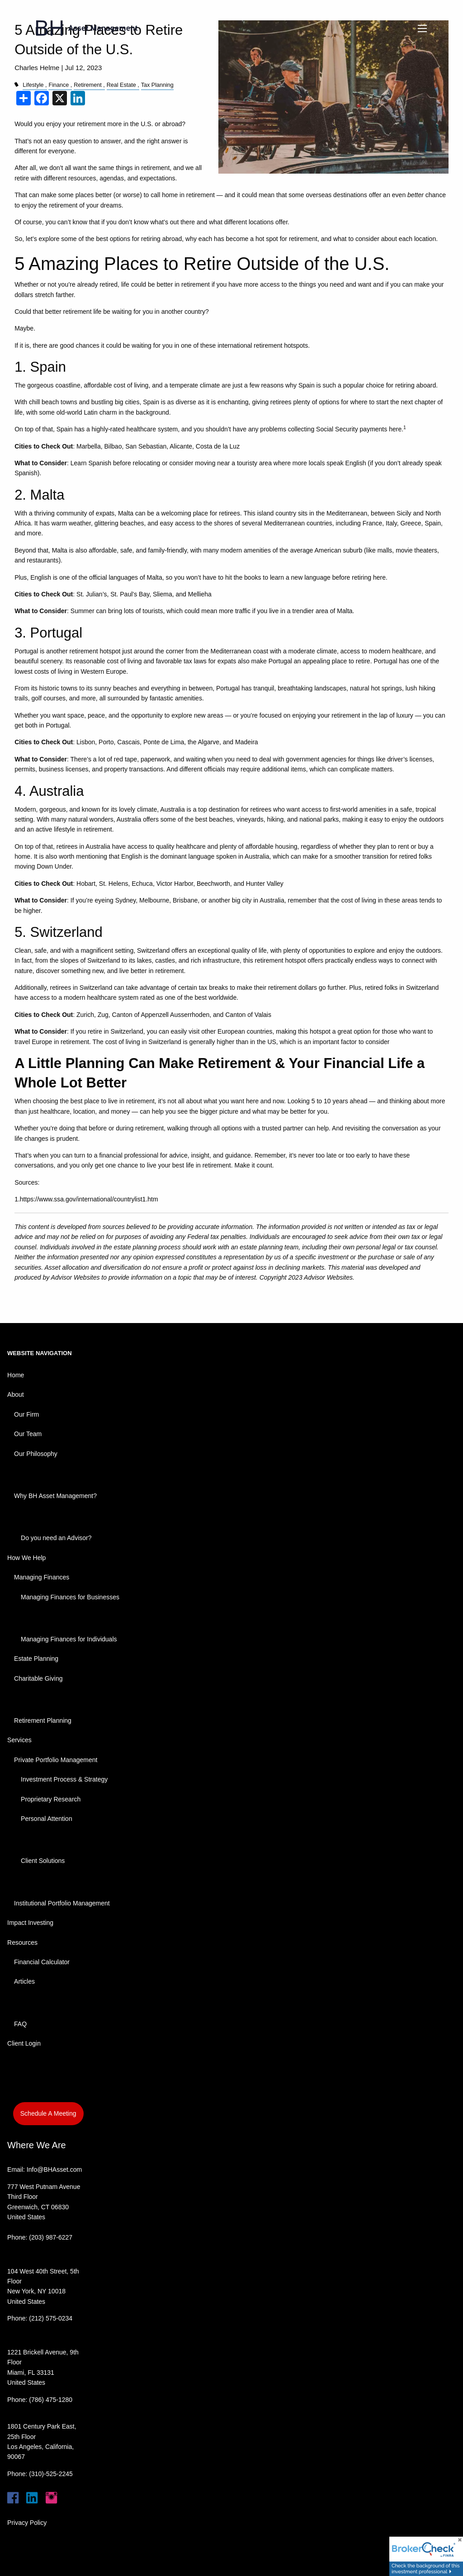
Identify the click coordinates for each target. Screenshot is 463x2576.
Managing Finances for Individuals (69, 1639)
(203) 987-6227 (50, 2237)
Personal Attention (46, 1818)
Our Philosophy (35, 1453)
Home (15, 1375)
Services (19, 1740)
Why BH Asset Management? (55, 1495)
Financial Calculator (42, 1962)
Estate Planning (36, 1658)
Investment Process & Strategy (64, 1779)
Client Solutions (43, 1860)
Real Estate (121, 85)
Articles (24, 1981)
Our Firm (26, 1414)
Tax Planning (157, 85)
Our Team (28, 1433)
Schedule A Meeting (48, 2113)
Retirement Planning (42, 1720)
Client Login (24, 2043)
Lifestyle (33, 85)
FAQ (20, 2024)
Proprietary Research (50, 1799)
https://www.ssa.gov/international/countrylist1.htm (89, 1199)
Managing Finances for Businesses (70, 1597)
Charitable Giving (38, 1678)
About (15, 1394)
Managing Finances (41, 1577)
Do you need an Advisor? (56, 1537)
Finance (58, 85)
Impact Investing (30, 1922)
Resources (22, 1942)
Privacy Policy (27, 2522)
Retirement (88, 85)
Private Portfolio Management (55, 1759)
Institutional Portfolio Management (62, 1903)
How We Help (26, 1557)
